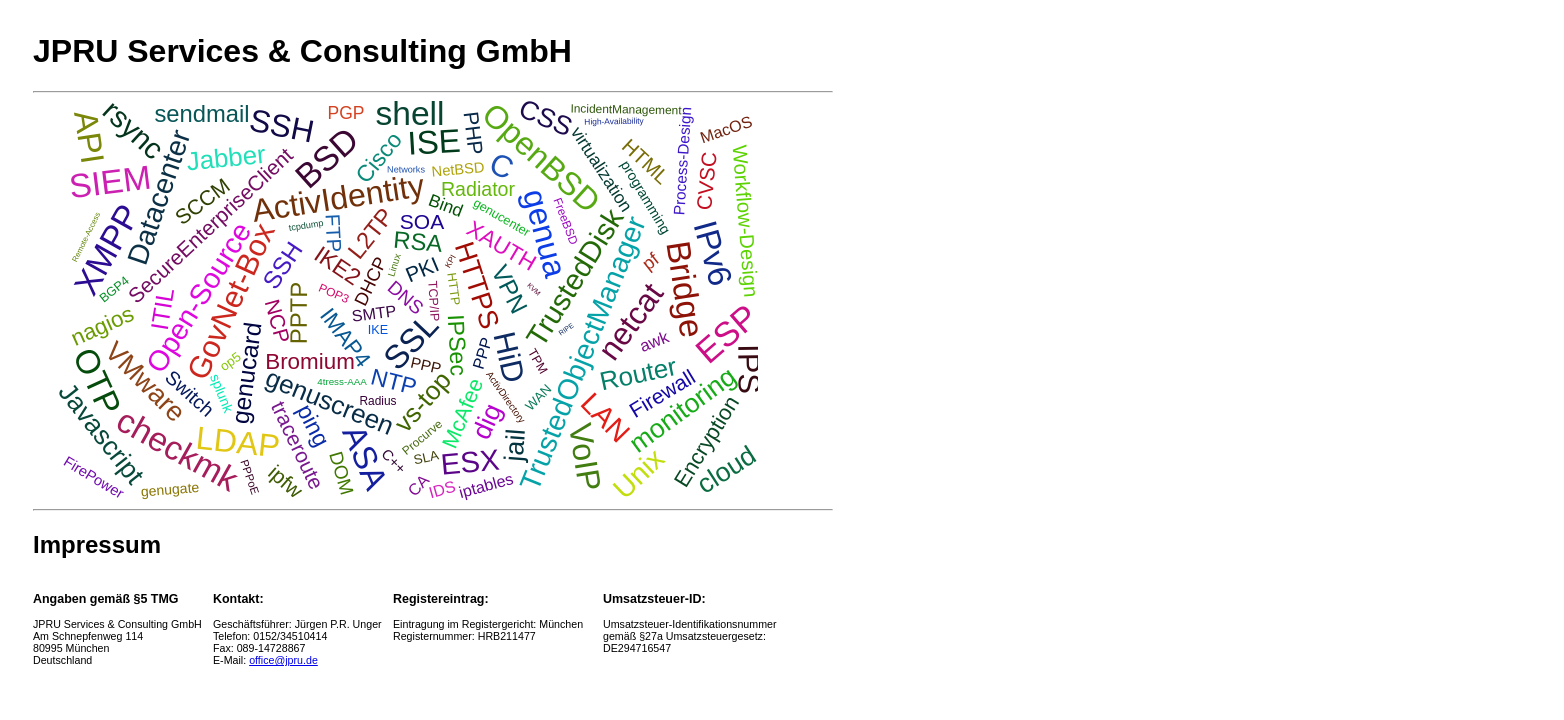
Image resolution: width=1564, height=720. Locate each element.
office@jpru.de (283, 660)
